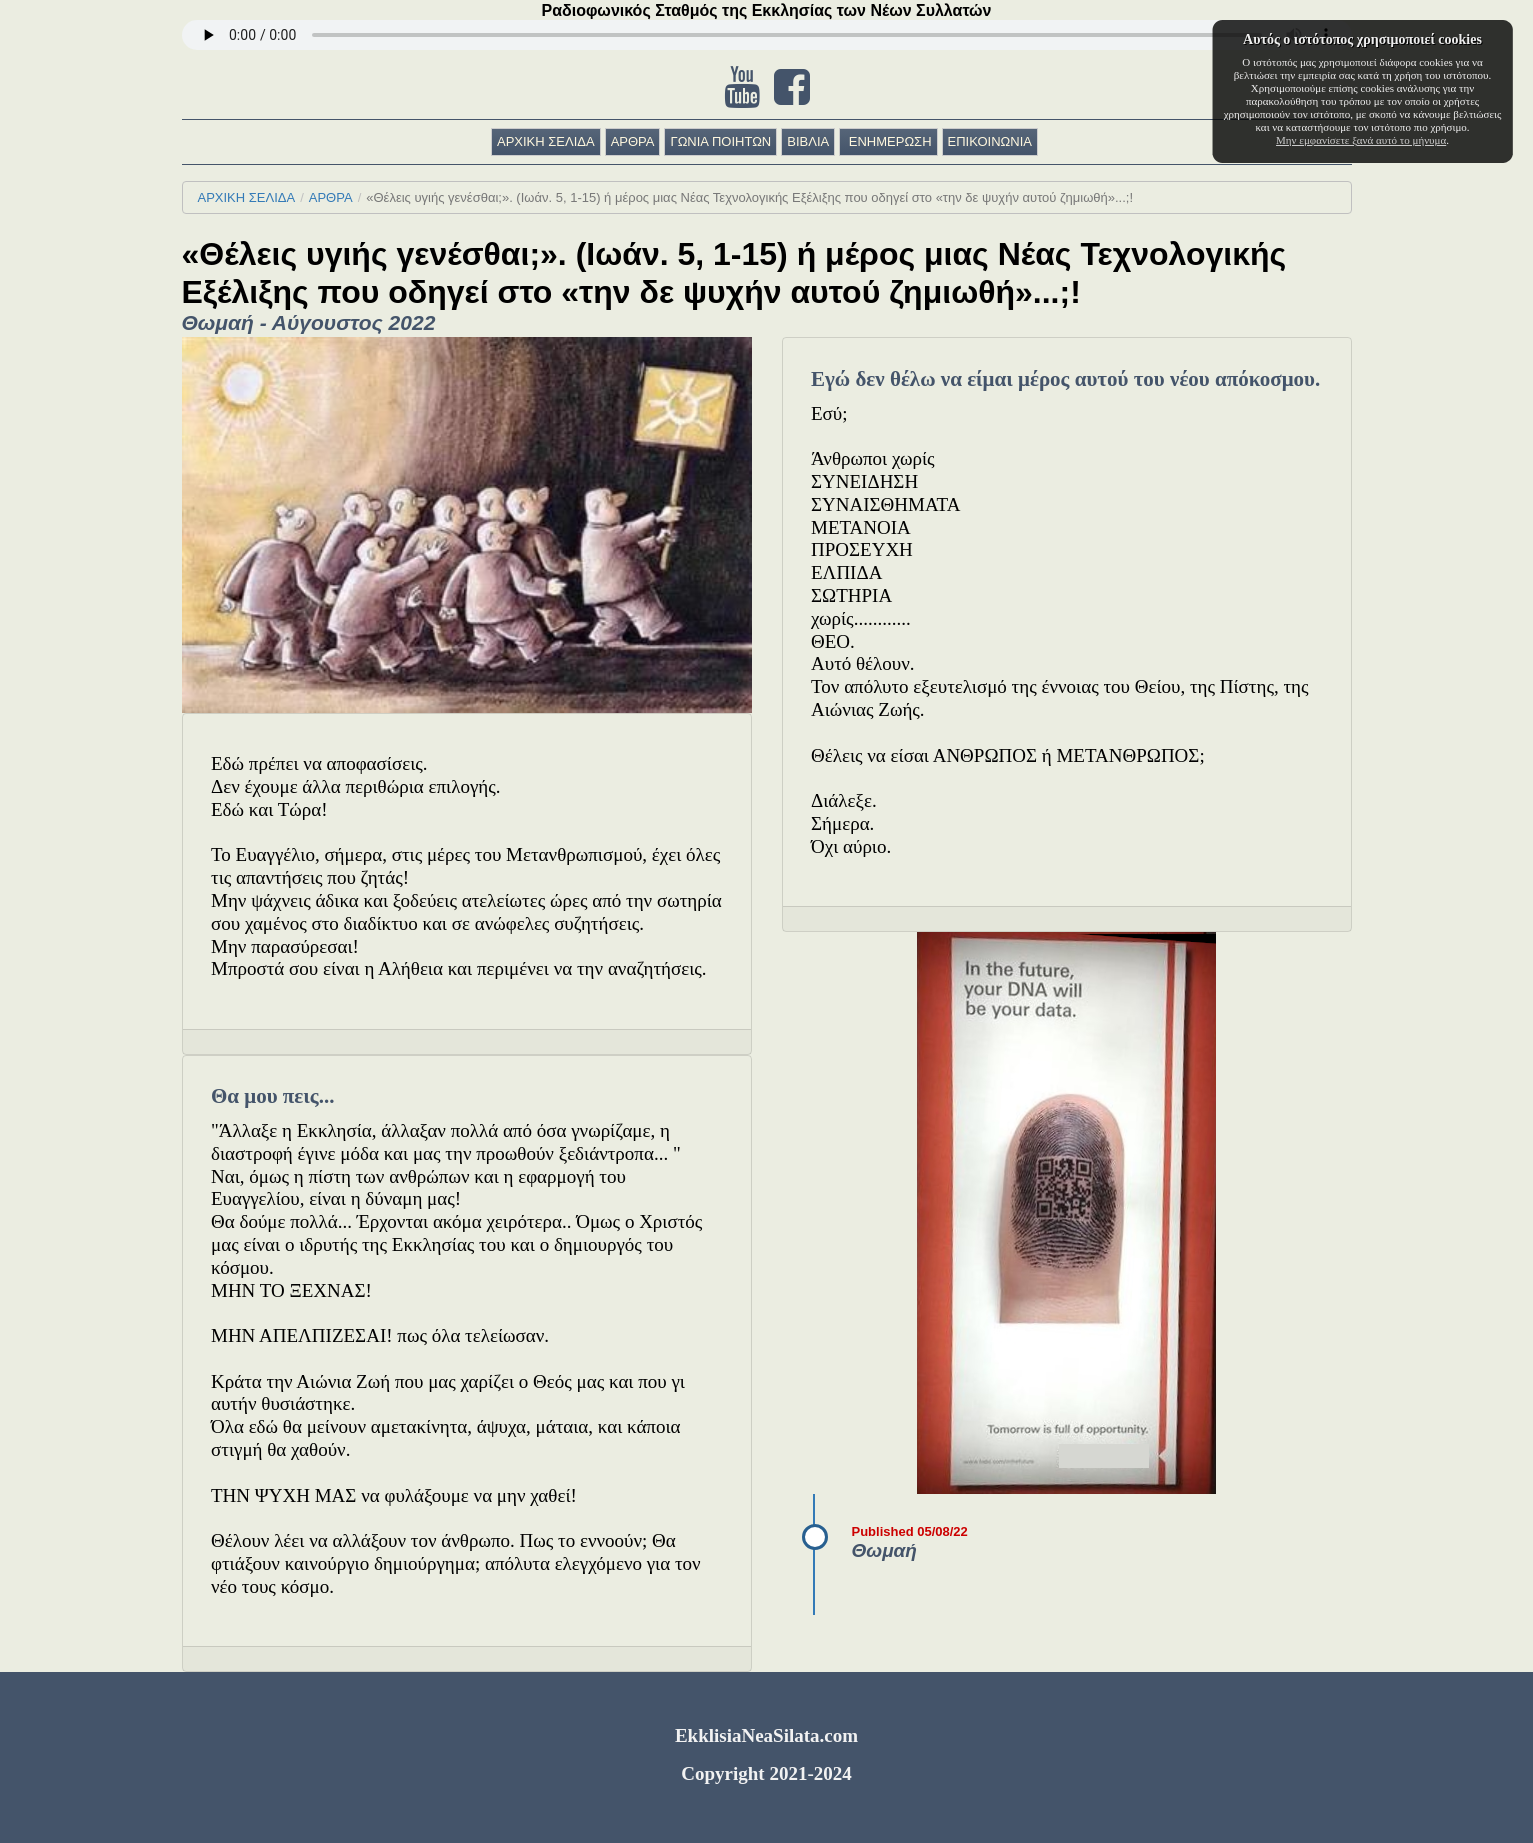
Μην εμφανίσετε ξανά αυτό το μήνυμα (1361, 140)
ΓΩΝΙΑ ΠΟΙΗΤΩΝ (720, 141)
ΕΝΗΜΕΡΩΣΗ (888, 141)
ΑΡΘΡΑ (633, 141)
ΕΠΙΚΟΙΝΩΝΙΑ (990, 141)
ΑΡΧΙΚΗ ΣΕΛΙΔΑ (546, 141)
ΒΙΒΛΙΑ (808, 141)
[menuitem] (548, 142)
